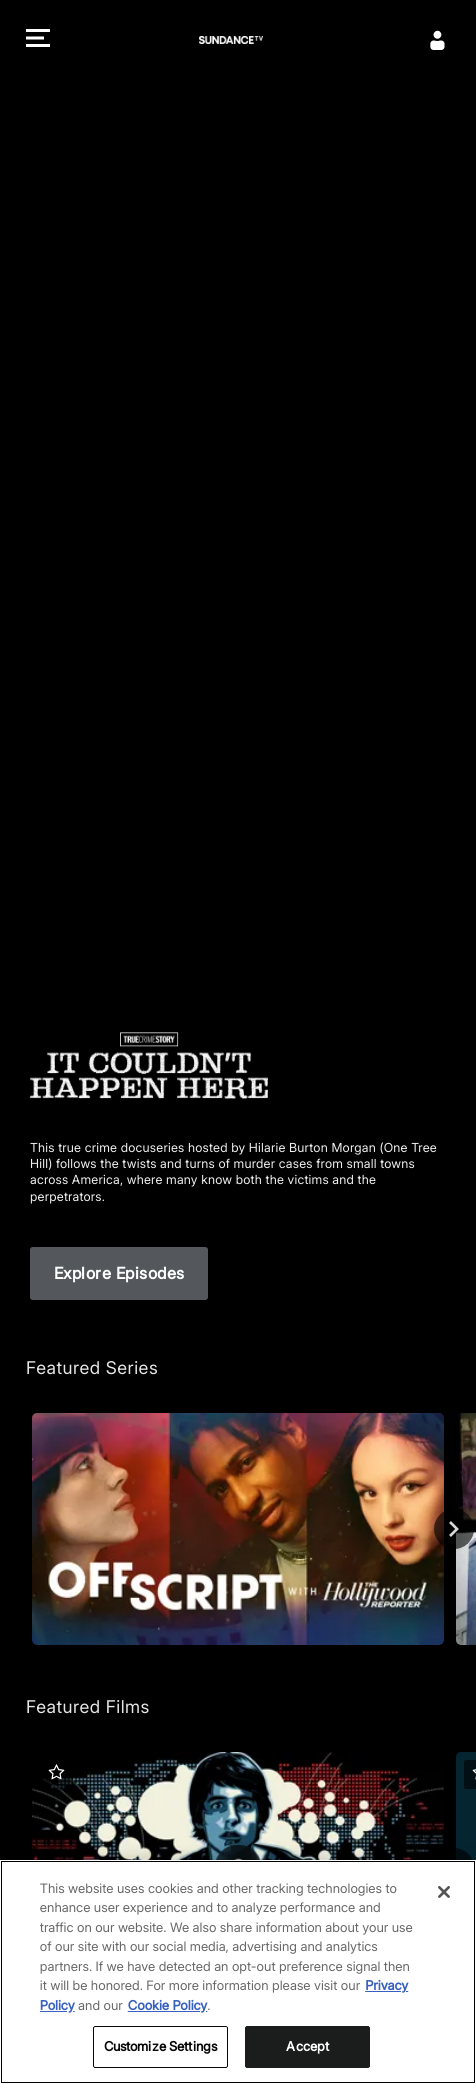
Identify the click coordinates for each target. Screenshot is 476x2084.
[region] (238, 1972)
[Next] (454, 1529)
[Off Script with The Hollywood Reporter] (238, 1529)
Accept (307, 2046)
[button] (38, 40)
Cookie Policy (168, 2006)
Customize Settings (160, 2046)
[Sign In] (438, 40)
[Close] (444, 1892)
